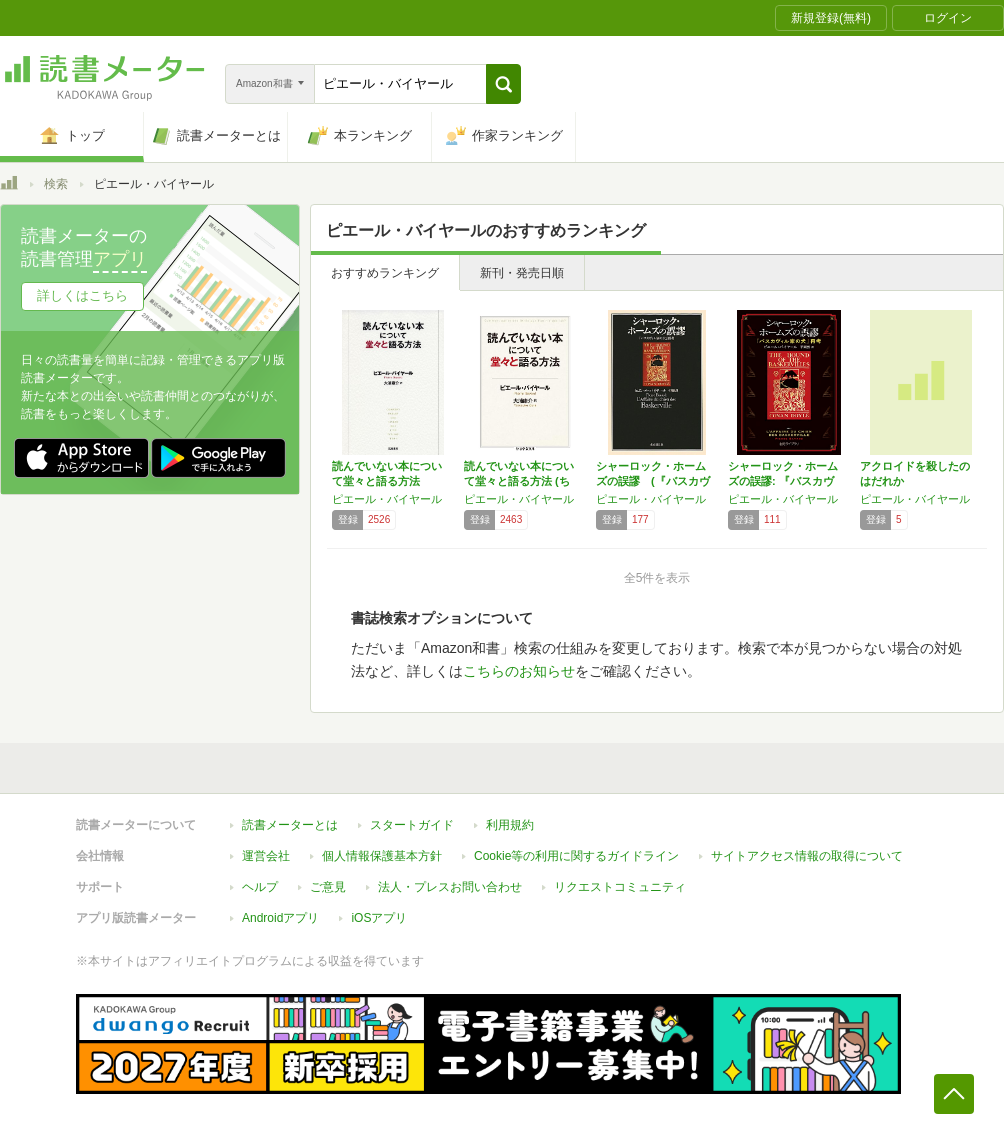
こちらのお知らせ (519, 671)
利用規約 (510, 825)
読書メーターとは (290, 825)
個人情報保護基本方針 (382, 856)
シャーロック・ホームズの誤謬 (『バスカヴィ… (653, 481)
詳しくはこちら (82, 295)
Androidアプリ (280, 918)
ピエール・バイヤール (387, 499)
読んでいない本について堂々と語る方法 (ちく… (519, 481)
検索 (56, 184)
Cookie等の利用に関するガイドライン (576, 856)
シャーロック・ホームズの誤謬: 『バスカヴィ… (783, 481)
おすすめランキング (385, 273)
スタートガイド (412, 825)
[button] (503, 84)
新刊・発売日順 (522, 273)
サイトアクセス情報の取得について (807, 856)
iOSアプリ (379, 918)
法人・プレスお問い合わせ (450, 887)
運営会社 (266, 856)
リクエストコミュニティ (620, 887)
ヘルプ (260, 887)
